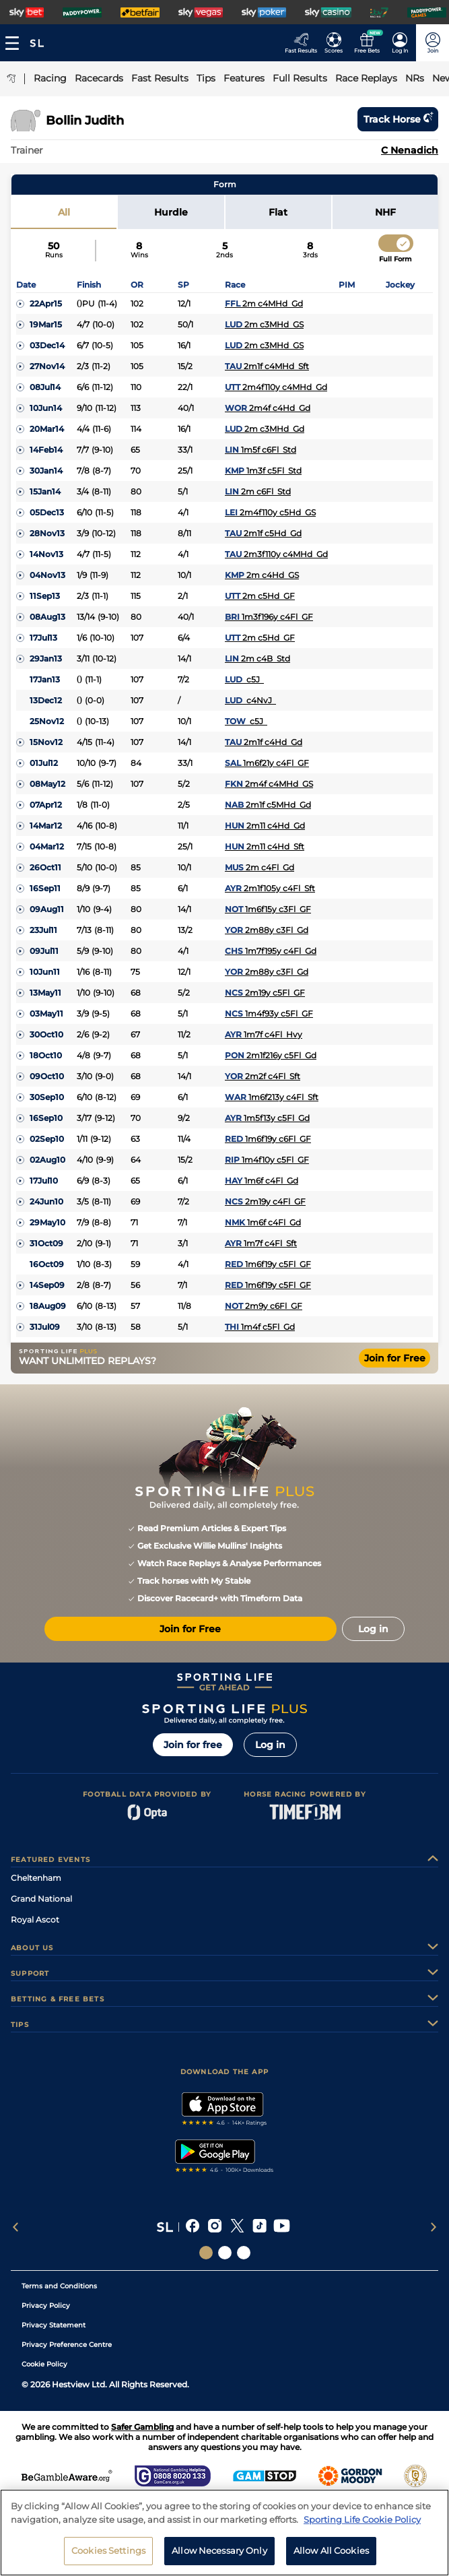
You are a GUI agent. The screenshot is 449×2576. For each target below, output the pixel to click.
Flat (278, 212)
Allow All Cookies (331, 2558)
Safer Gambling (142, 2427)
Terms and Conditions (59, 2286)
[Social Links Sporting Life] (206, 2252)
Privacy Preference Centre (67, 2344)
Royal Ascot (35, 1919)
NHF (385, 212)
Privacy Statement (53, 2325)
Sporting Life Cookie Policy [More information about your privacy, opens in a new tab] (362, 2526)
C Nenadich (409, 150)
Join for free (193, 1745)
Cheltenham (36, 1878)
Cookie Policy (44, 2364)
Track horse (398, 119)
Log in (270, 1745)
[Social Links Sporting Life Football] (243, 2252)
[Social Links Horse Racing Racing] (225, 2252)
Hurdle (171, 212)
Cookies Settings (108, 2558)
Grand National (41, 1899)
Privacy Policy (46, 2305)
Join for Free (394, 1358)
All (64, 212)
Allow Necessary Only (219, 2558)
